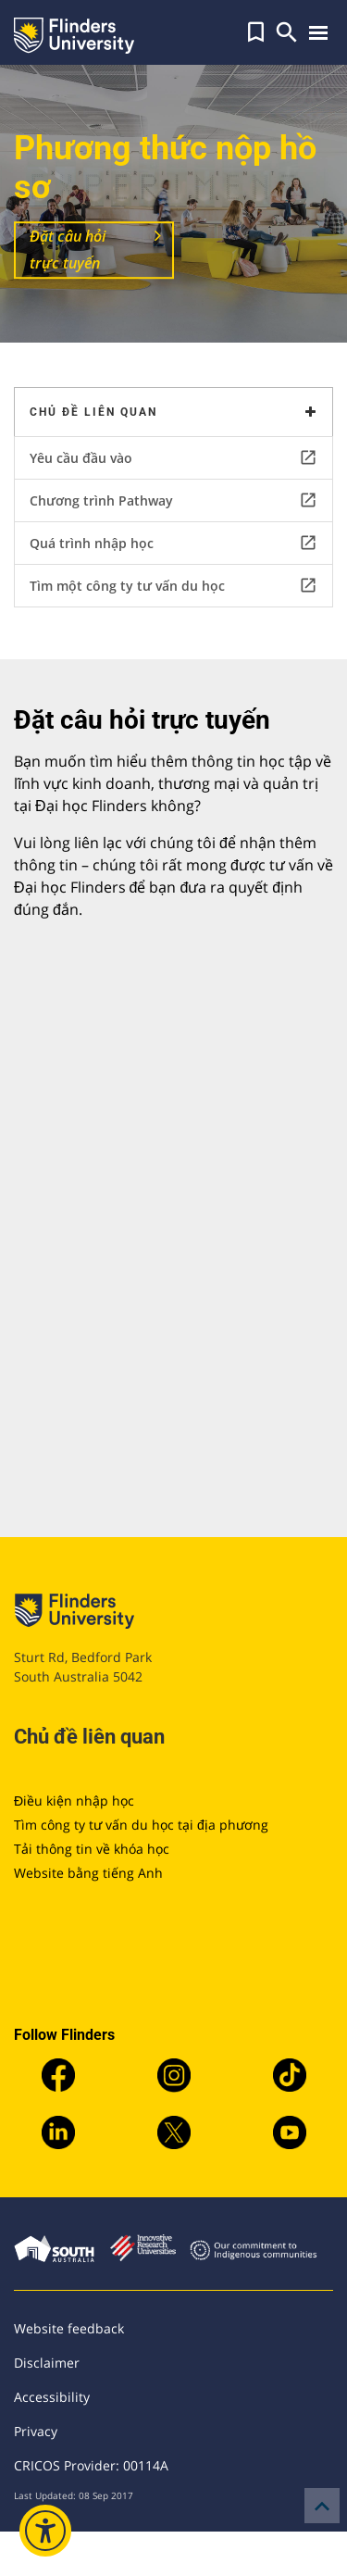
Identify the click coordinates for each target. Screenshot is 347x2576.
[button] (255, 32)
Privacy (35, 2431)
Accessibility (52, 2397)
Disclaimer (47, 2362)
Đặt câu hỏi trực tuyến (67, 249)
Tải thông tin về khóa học (91, 1848)
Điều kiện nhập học (74, 1800)
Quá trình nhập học (173, 542)
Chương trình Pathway (173, 500)
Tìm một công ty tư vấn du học (173, 585)
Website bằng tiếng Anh (88, 1873)
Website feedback (69, 2328)
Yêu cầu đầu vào (173, 457)
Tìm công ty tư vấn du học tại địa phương (141, 1824)
